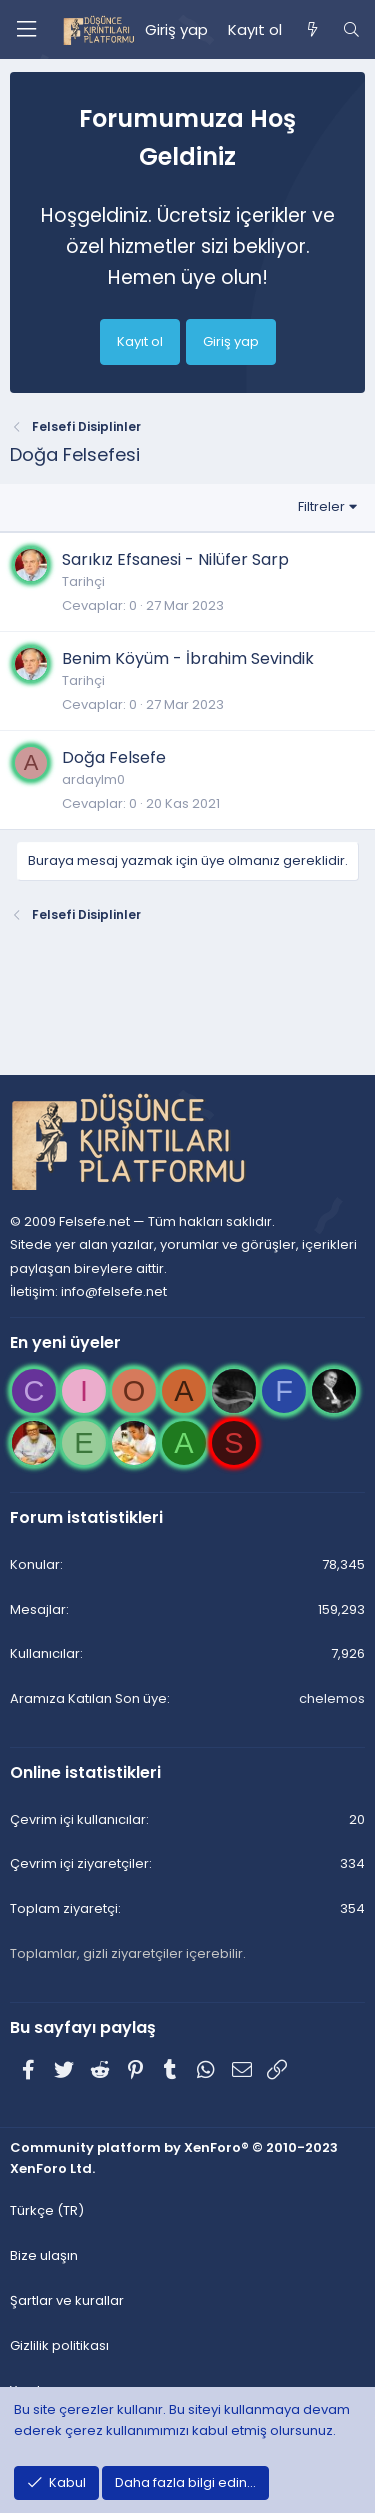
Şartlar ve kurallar (67, 2300)
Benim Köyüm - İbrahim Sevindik (188, 658)
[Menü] (26, 29)
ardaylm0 (93, 779)
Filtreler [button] (321, 506)
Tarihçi (83, 581)
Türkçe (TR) (47, 2210)
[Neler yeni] (311, 30)
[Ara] (351, 30)
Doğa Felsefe (114, 757)
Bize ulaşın (44, 2255)
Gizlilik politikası (59, 2345)
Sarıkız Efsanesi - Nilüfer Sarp (175, 559)
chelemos (332, 1698)
